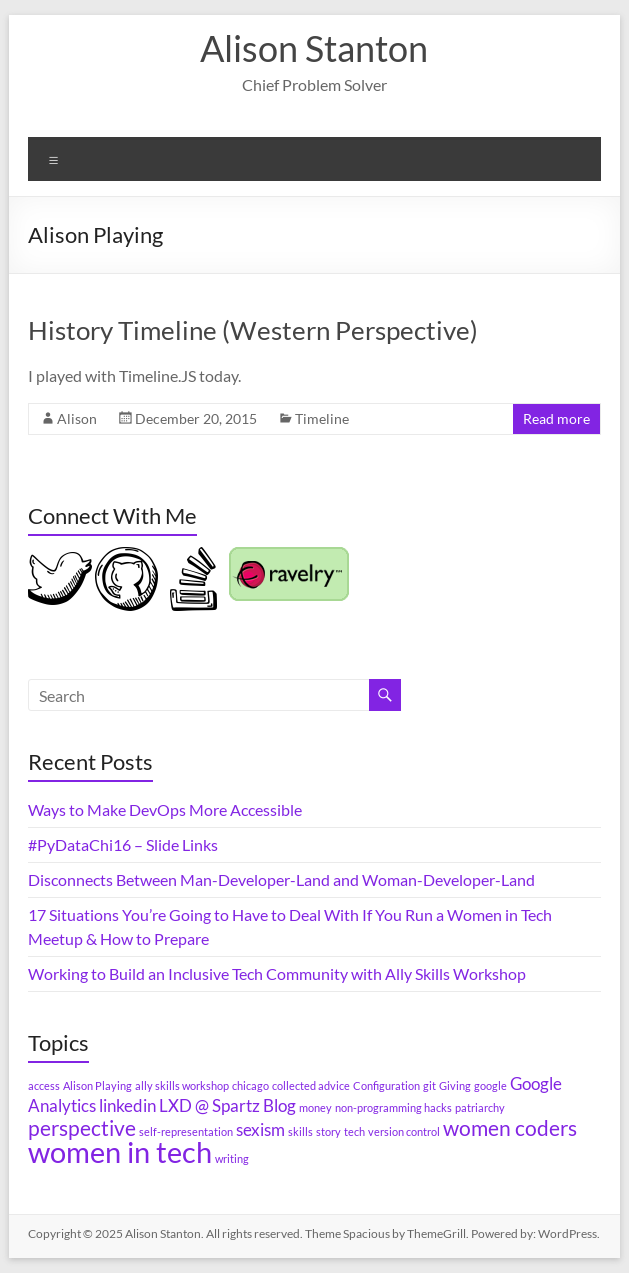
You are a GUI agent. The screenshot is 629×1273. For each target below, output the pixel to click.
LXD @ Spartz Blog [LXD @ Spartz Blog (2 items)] (227, 1105)
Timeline (322, 418)
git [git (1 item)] (429, 1085)
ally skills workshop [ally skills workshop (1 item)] (182, 1085)
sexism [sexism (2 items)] (260, 1129)
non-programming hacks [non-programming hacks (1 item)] (393, 1107)
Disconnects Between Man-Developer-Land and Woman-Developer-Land (281, 879)
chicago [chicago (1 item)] (250, 1085)
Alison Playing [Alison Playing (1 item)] (97, 1085)
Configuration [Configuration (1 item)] (386, 1085)
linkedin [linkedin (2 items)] (127, 1105)
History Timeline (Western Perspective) (253, 330)
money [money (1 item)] (315, 1107)
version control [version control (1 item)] (404, 1131)
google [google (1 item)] (490, 1085)
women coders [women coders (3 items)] (510, 1127)
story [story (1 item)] (328, 1131)
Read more (556, 418)
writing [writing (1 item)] (232, 1158)
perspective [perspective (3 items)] (82, 1127)
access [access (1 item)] (44, 1085)
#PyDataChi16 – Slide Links (123, 844)
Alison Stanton (314, 48)
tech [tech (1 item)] (354, 1131)
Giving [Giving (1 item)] (455, 1085)
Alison (77, 418)
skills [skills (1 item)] (300, 1131)
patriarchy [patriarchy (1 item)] (480, 1107)
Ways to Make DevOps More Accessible (165, 809)
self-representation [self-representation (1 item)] (186, 1131)
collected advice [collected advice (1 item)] (311, 1085)
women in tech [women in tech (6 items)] (120, 1151)
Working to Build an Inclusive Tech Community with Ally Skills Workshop (277, 973)
